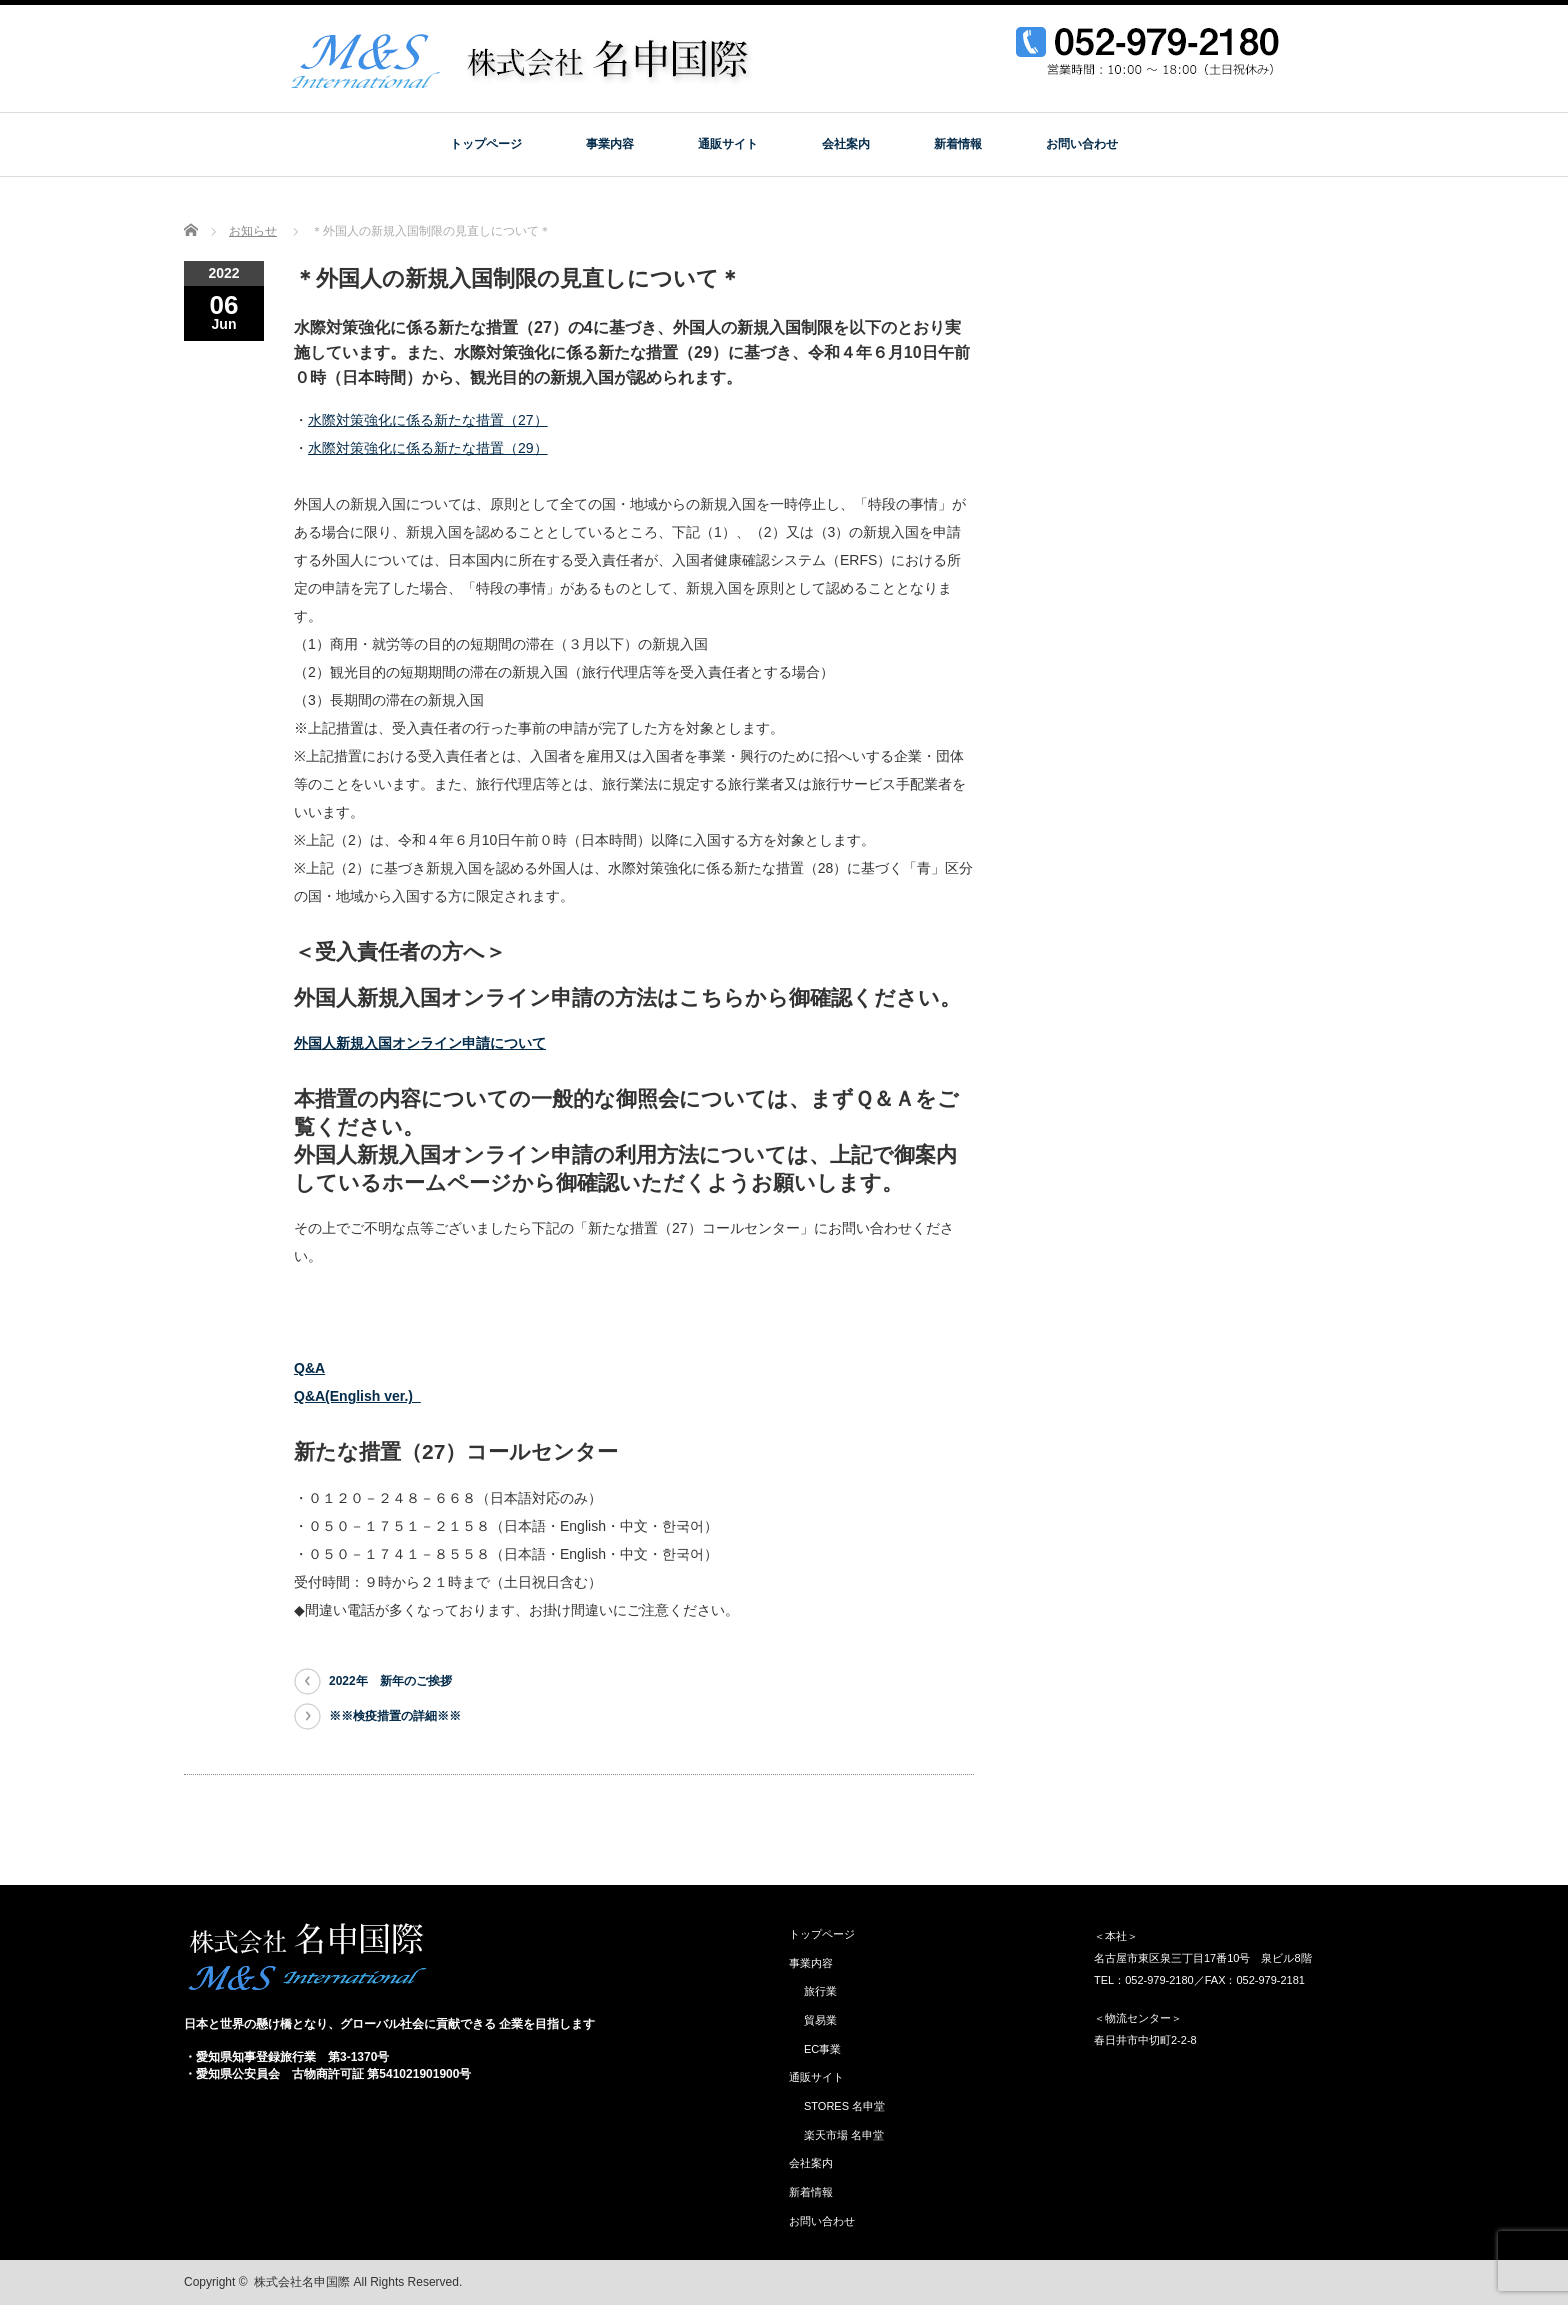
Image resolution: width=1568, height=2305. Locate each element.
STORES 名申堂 (844, 2106)
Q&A (309, 1368)
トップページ (486, 144)
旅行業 (820, 1991)
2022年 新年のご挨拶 (390, 1681)
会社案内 (846, 144)
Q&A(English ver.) (357, 1396)
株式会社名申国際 (302, 2282)
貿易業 (820, 2020)
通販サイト (728, 144)
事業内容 (610, 144)
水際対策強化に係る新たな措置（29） (428, 448)
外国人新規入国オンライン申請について (420, 1043)
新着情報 (958, 144)
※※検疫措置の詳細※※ (395, 1716)
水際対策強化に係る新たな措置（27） (428, 420)
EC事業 (822, 2049)
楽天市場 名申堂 (844, 2135)
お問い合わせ (1082, 144)
